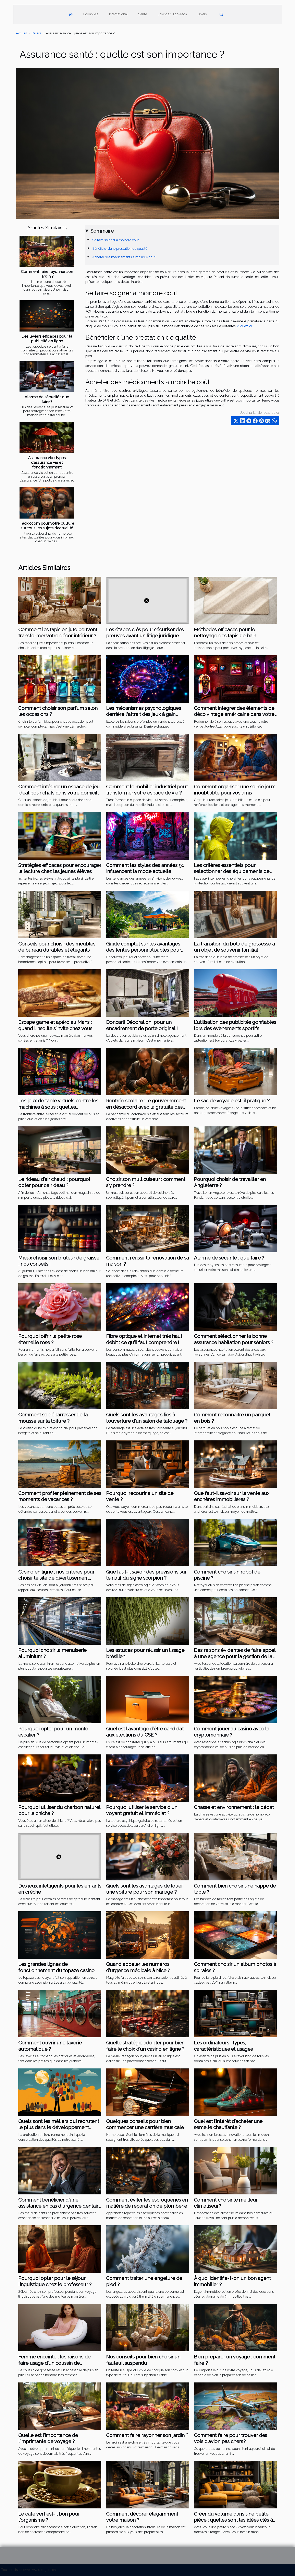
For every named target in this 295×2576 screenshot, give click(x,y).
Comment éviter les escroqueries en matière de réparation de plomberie (147, 2203)
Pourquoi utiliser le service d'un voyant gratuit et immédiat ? (141, 1810)
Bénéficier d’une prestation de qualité (119, 249)
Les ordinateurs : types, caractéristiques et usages (223, 2046)
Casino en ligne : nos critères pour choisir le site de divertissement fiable (56, 1578)
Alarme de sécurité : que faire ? (47, 399)
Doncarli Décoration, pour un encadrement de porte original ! (142, 1025)
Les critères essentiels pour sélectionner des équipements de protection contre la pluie (231, 871)
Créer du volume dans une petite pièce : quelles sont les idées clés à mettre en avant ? (233, 2520)
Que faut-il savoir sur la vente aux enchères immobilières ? (231, 1496)
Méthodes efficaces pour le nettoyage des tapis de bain (225, 633)
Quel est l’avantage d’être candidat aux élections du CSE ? (145, 1732)
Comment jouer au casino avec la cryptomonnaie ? (231, 1732)
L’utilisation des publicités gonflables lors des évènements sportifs (235, 1025)
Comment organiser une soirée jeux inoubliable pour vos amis (234, 790)
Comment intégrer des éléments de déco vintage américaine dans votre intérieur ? (234, 714)
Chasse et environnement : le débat (234, 1807)
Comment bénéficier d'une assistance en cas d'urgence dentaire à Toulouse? (59, 2206)
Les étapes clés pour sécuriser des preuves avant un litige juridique (145, 633)
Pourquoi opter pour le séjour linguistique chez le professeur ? (54, 2281)
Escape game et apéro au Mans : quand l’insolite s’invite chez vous (55, 1025)
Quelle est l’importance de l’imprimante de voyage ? (48, 2438)
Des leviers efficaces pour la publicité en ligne (47, 338)
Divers (202, 14)
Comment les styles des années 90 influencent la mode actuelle (145, 868)
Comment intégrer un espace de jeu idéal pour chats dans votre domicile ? (59, 793)
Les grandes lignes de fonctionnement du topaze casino (56, 1967)
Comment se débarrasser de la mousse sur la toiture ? (53, 1418)
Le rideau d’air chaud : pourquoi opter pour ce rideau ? (54, 1182)
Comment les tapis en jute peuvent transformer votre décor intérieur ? (57, 633)
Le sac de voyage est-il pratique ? (232, 1101)
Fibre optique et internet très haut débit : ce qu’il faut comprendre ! (144, 1339)
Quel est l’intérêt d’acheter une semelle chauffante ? (228, 2124)
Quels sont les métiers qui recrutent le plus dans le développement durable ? (58, 2127)
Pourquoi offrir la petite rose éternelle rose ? (50, 1339)
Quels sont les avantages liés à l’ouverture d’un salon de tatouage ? (146, 1418)
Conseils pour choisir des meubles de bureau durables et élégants (56, 947)
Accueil (21, 33)
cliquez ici (244, 326)
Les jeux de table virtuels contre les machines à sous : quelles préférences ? (58, 1107)
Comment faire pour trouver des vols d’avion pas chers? (230, 2438)
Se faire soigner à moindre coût (115, 240)
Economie (90, 14)
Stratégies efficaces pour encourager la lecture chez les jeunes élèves (59, 868)
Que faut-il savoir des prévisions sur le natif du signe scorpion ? (146, 1575)
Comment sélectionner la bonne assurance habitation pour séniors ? (233, 1339)
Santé (142, 14)
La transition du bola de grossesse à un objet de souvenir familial (234, 947)
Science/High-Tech (172, 14)
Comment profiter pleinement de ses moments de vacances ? (59, 1496)
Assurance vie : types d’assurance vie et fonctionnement (47, 462)
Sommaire (102, 231)
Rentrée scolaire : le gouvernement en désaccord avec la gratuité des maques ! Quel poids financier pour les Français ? (146, 1110)
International (118, 14)
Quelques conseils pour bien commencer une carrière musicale (145, 2124)
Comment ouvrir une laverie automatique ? (50, 2046)
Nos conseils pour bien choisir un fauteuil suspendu (143, 2360)
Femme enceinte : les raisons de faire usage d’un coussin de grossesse (54, 2363)
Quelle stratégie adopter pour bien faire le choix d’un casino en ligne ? (145, 2046)
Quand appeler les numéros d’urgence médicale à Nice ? (138, 1967)
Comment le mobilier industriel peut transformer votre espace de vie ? (147, 790)
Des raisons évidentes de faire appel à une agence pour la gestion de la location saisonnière (234, 1656)
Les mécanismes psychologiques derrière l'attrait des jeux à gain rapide (143, 714)
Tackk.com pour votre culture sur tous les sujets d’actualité (47, 525)
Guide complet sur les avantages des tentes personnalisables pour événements (143, 950)
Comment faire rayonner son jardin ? (47, 273)
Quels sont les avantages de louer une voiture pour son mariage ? (144, 1889)
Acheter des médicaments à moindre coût (124, 257)
